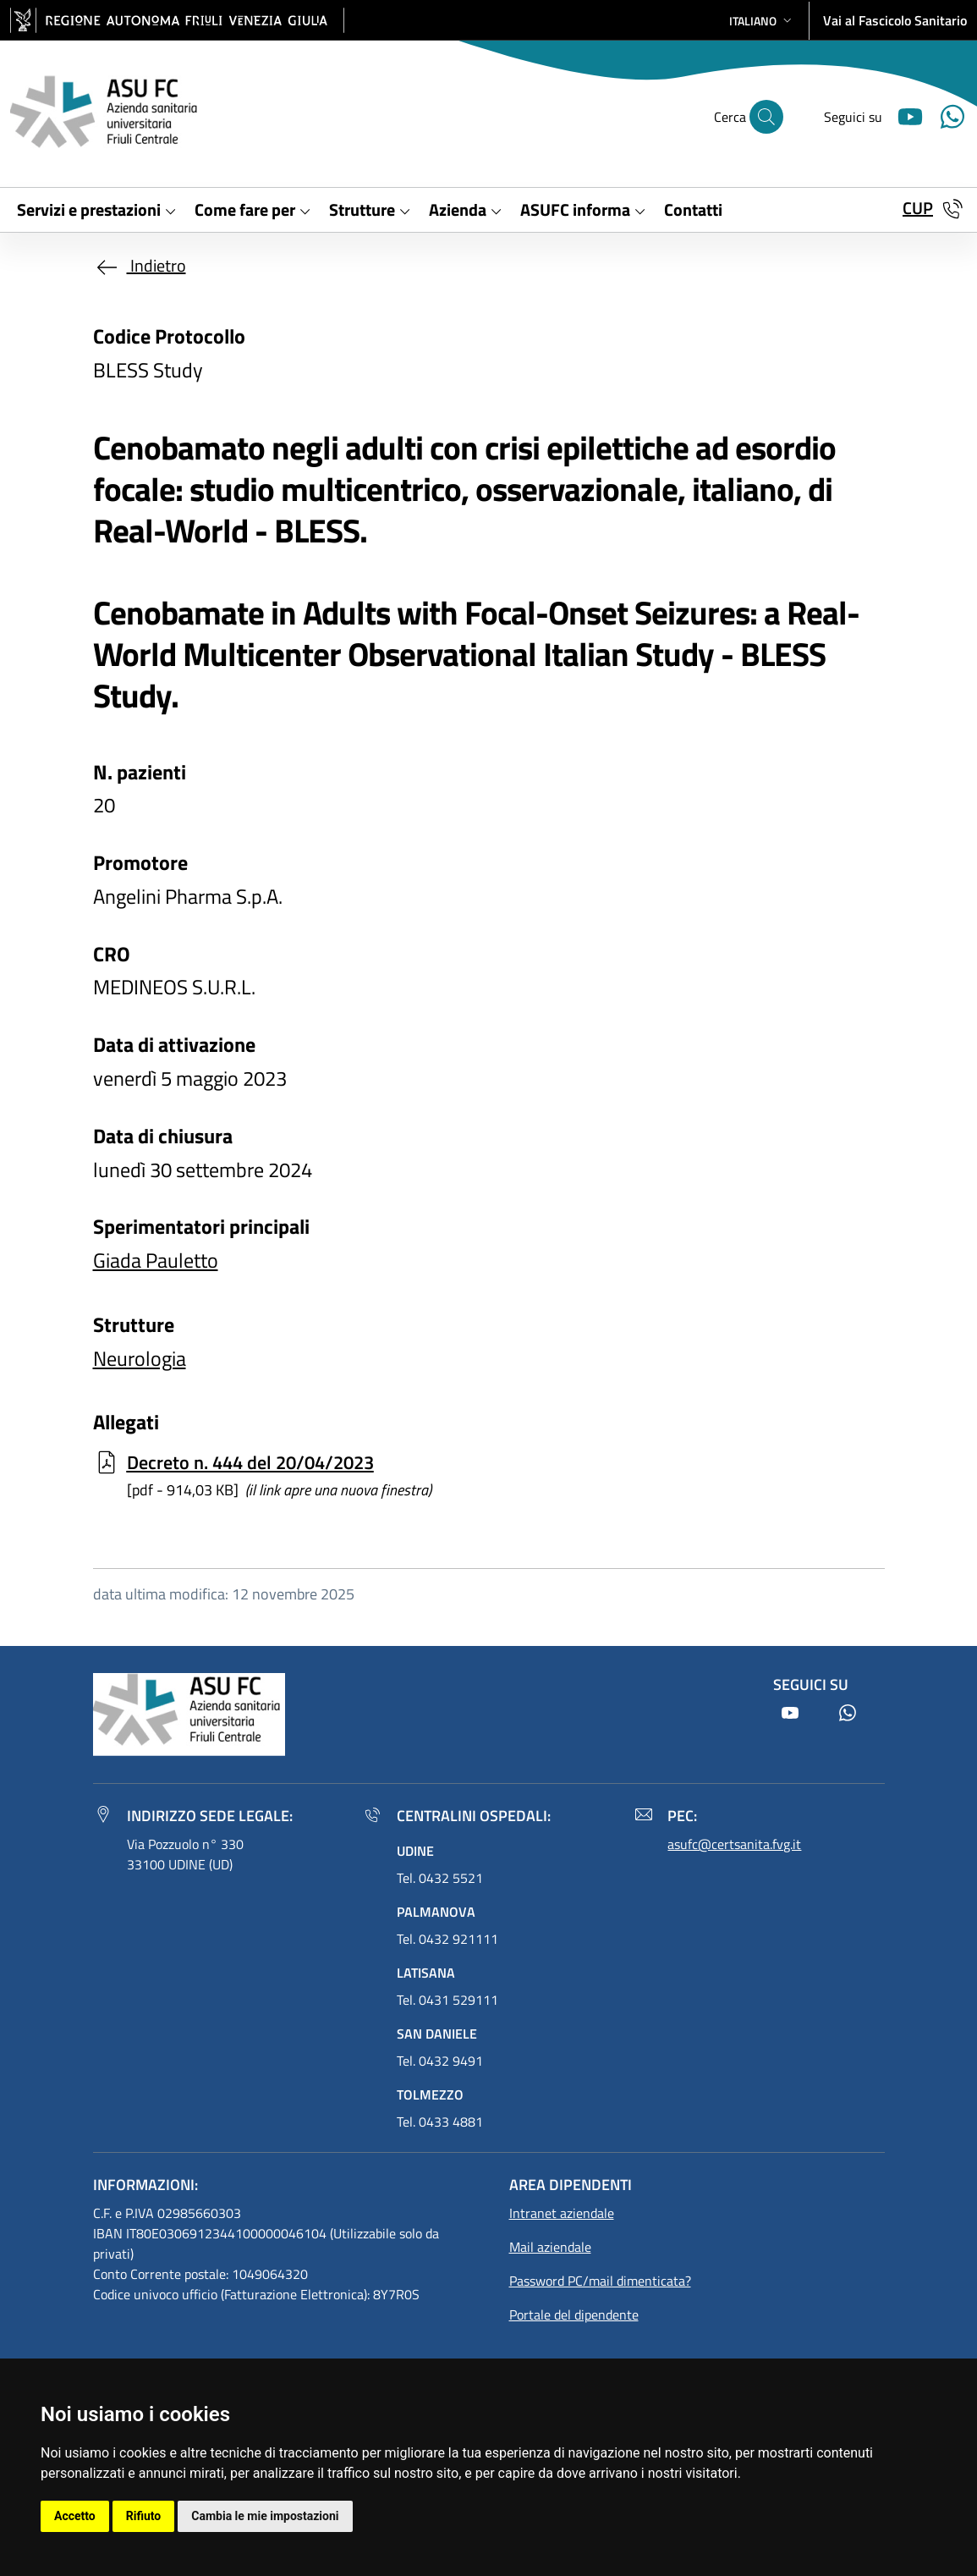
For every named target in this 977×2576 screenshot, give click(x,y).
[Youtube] (903, 114)
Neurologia (139, 1358)
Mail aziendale (550, 2247)
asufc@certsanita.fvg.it (734, 1844)
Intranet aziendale (561, 2213)
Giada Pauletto (155, 1260)
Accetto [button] (75, 2516)
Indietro (139, 265)
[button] (762, 21)
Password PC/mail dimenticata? (600, 2281)
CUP (918, 208)
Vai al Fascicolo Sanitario (895, 20)
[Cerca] (766, 117)
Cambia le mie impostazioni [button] (264, 2516)
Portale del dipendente (574, 2314)
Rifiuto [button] (144, 2516)
